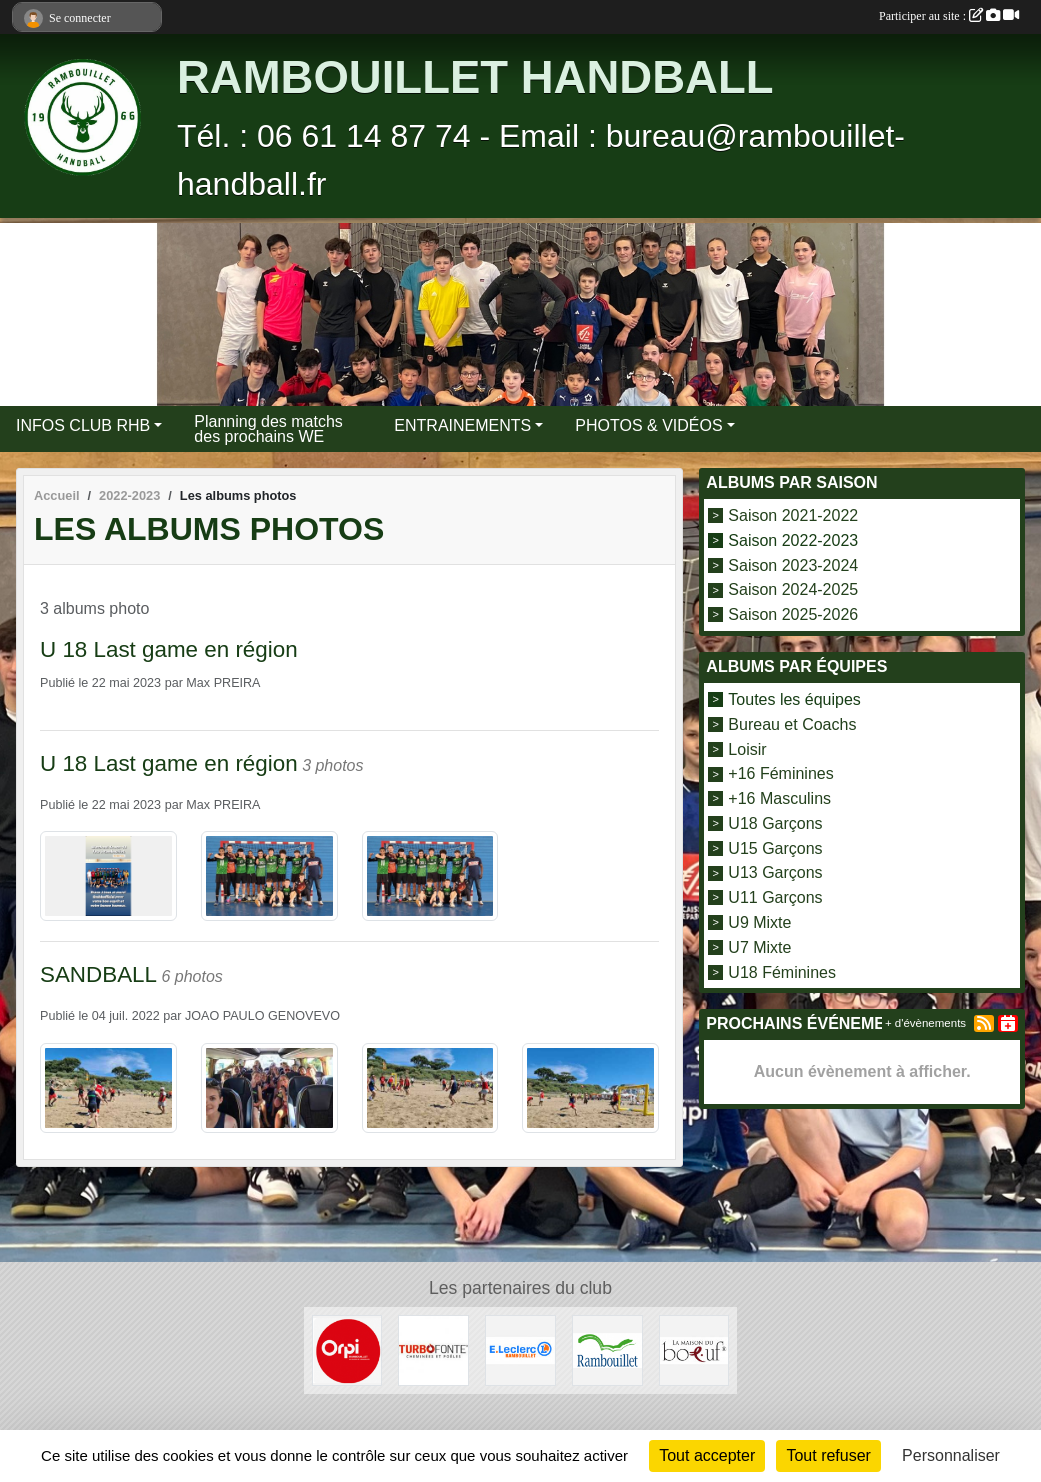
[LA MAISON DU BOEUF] (694, 1349)
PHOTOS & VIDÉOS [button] (648, 425)
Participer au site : (949, 16)
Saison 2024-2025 (793, 589)
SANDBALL (98, 974)
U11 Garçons (775, 897)
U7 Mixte (759, 947)
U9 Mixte (759, 922)
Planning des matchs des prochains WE (268, 429)
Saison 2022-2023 (793, 540)
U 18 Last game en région (169, 649)
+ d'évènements (925, 1023)
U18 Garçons (775, 823)
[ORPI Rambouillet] (347, 1349)
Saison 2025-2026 (793, 614)
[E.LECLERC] (520, 1349)
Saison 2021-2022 (793, 515)
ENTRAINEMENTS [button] (462, 425)
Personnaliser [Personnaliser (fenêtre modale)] (951, 1455)
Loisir (747, 748)
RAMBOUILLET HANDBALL (475, 77)
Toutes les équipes (794, 699)
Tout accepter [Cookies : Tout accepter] (707, 1455)
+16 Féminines (780, 773)
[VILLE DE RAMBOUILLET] (607, 1349)
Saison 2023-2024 (793, 564)
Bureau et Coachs (792, 724)
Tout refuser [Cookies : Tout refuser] (828, 1455)
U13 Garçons (775, 872)
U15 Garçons (775, 847)
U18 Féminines (782, 971)
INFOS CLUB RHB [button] (83, 425)
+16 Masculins (779, 798)
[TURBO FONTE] (433, 1349)
